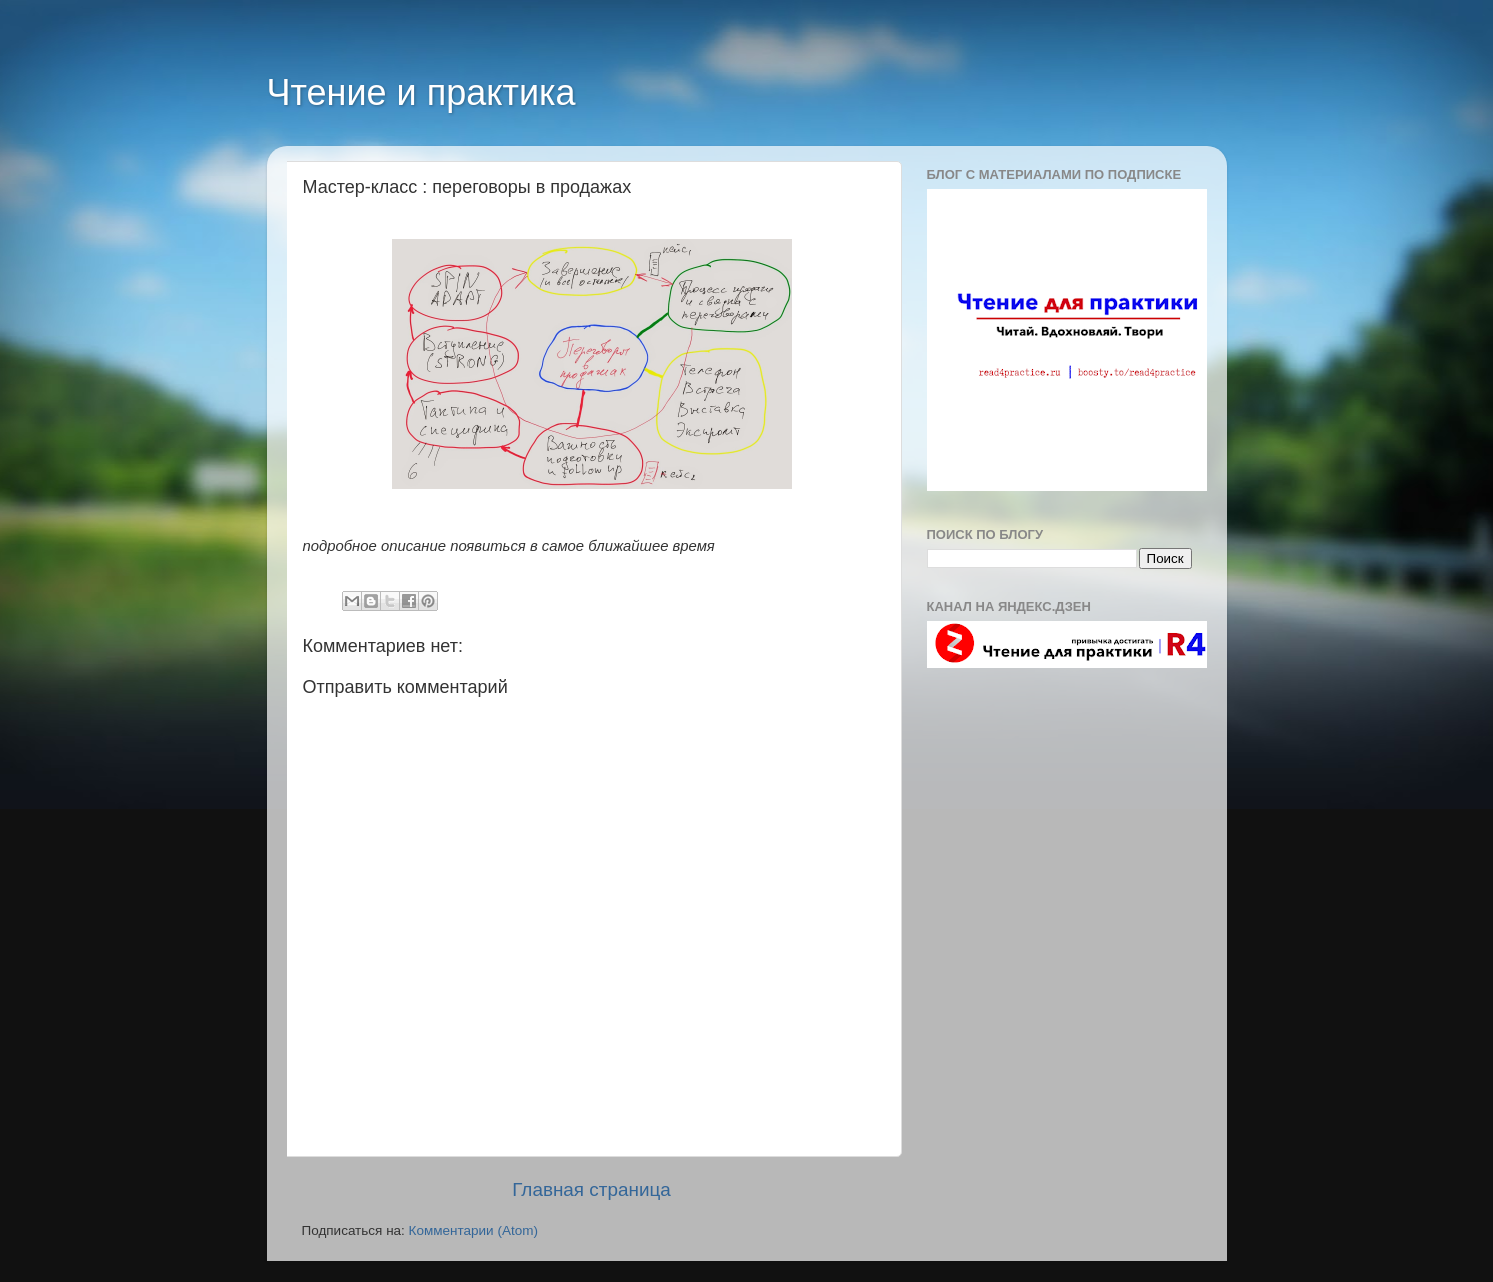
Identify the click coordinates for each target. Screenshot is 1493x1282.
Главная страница (591, 1189)
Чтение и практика (421, 92)
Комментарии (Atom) (473, 1230)
